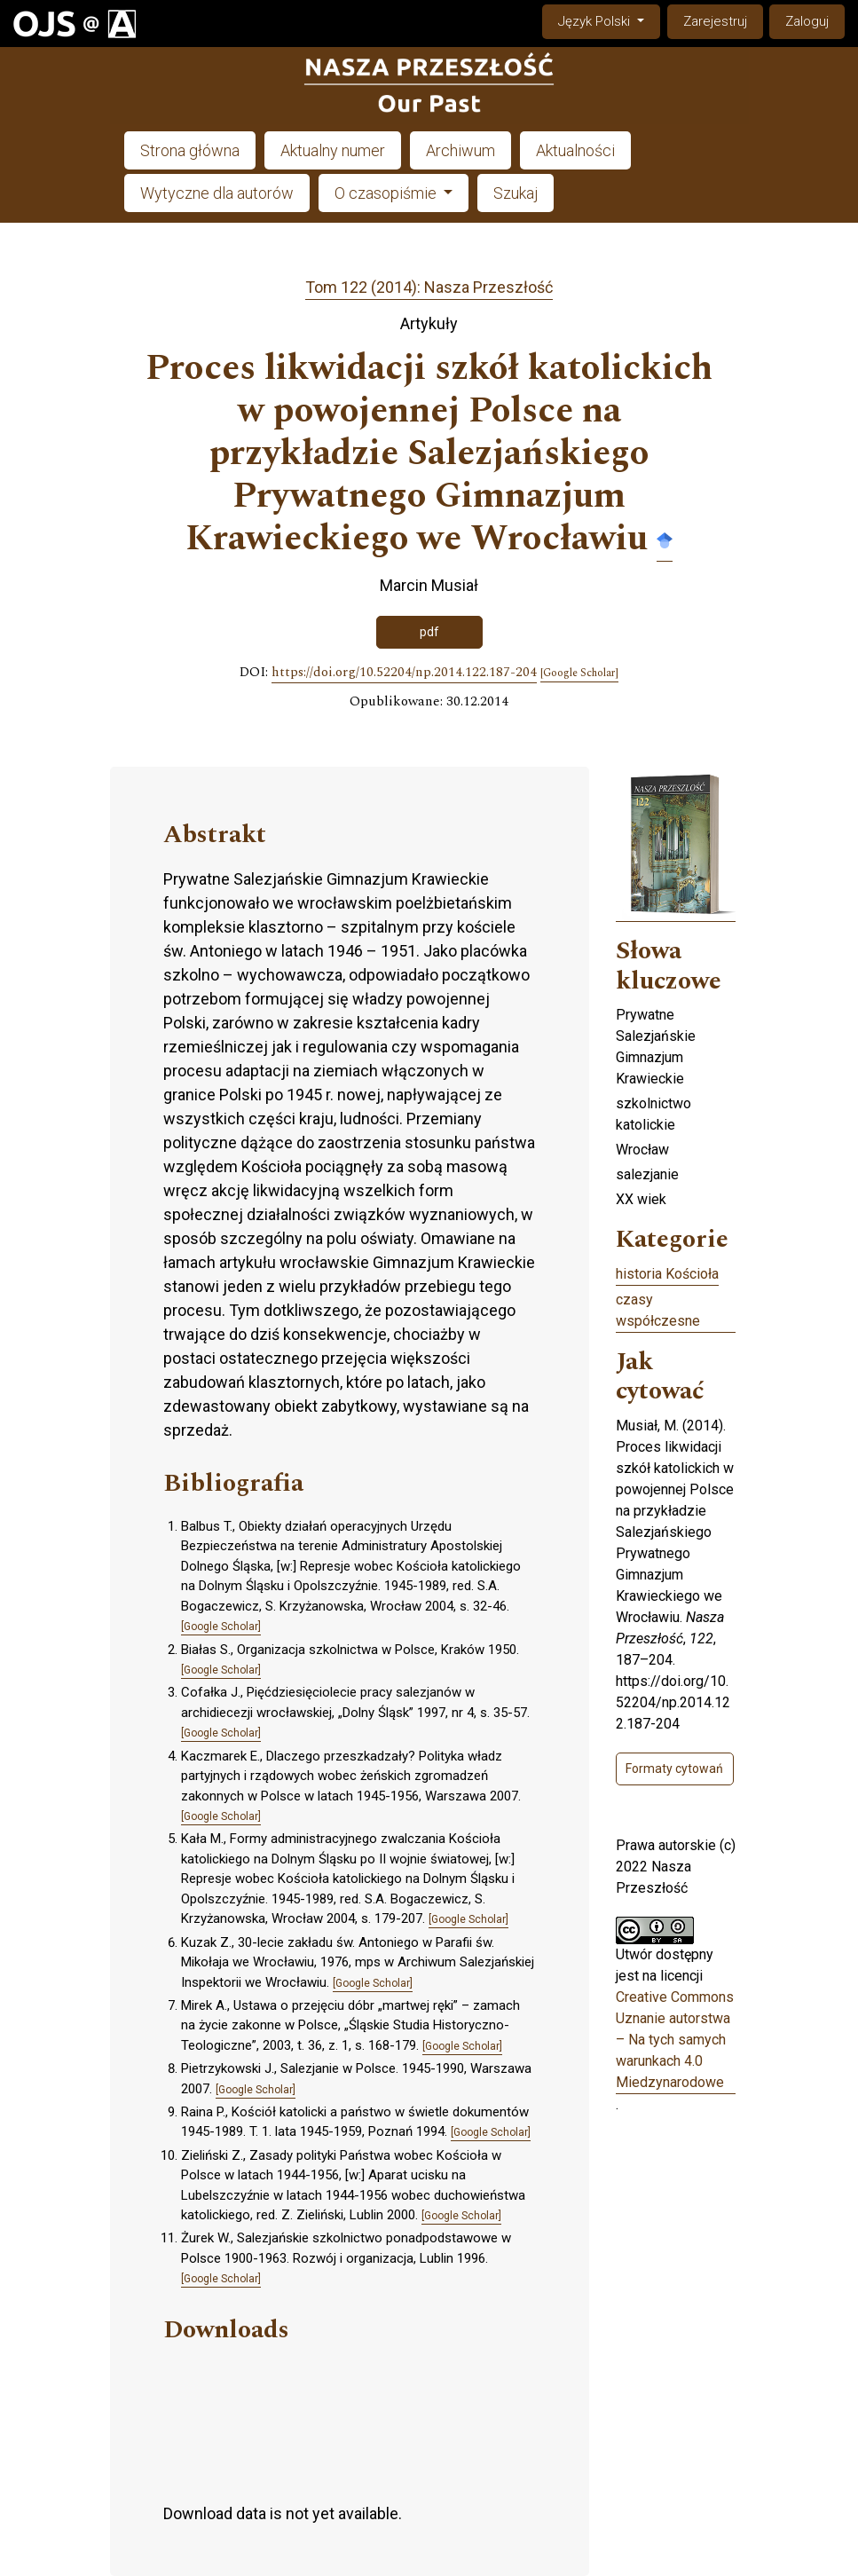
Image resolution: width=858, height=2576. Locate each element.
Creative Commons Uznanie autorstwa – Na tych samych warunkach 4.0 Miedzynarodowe (675, 2040)
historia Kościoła (667, 1273)
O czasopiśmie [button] (387, 193)
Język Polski (608, 20)
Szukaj (515, 193)
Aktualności (575, 150)
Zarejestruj (715, 21)
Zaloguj (807, 21)
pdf (429, 632)
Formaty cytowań (674, 1768)
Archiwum (460, 150)
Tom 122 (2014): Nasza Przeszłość (429, 287)
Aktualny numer (332, 150)
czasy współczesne (658, 1310)
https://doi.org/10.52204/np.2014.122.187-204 (404, 672)
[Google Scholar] (579, 673)
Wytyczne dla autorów (217, 193)
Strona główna (190, 150)
